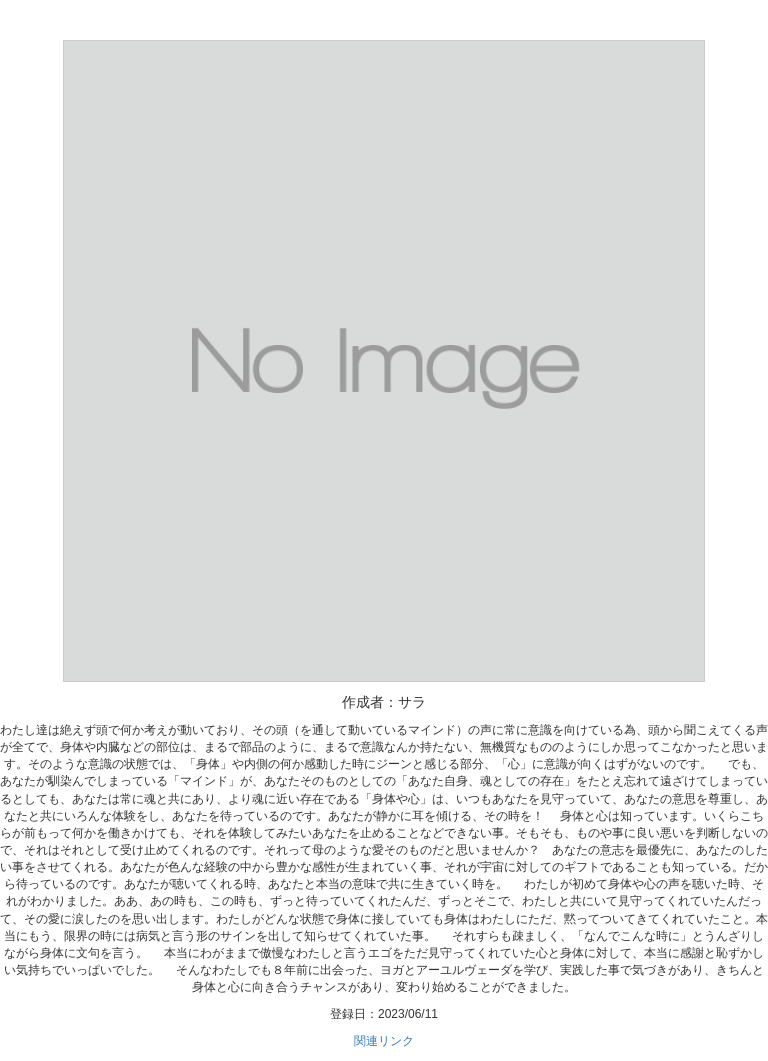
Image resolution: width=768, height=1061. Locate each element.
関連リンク (384, 1041)
